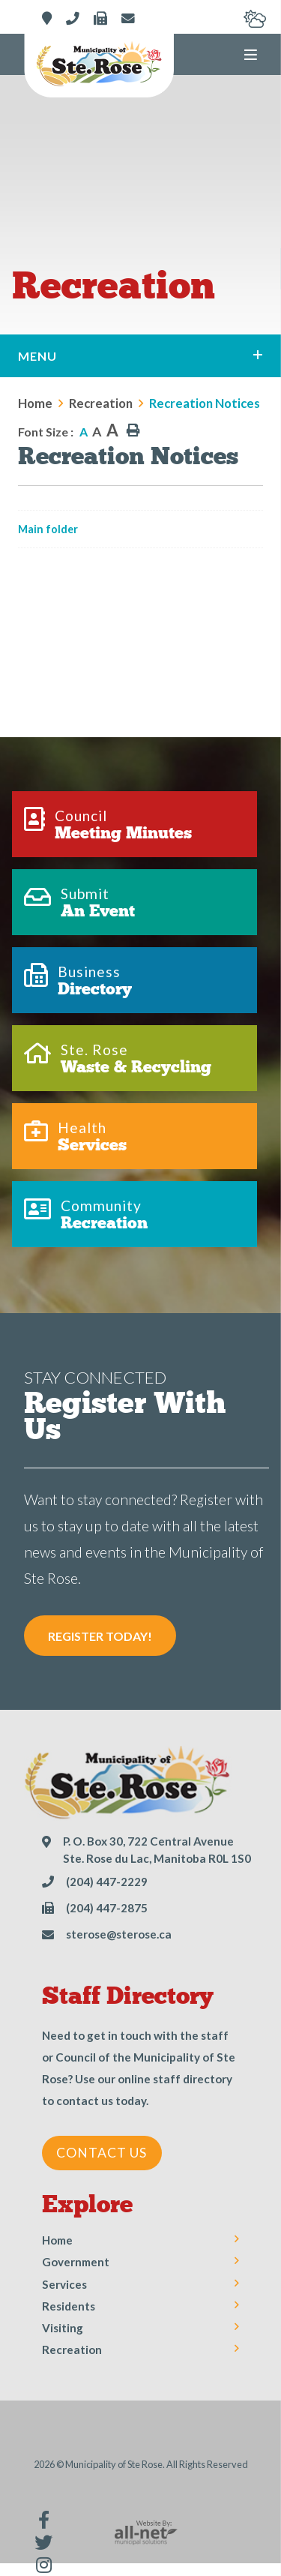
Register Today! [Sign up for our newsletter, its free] (100, 1636)
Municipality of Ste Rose (99, 65)
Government (75, 2262)
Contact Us (101, 2153)
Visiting (62, 2328)
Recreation (101, 403)
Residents (68, 2306)
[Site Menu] (140, 355)
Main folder (48, 529)
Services (64, 2284)
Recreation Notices (204, 403)
